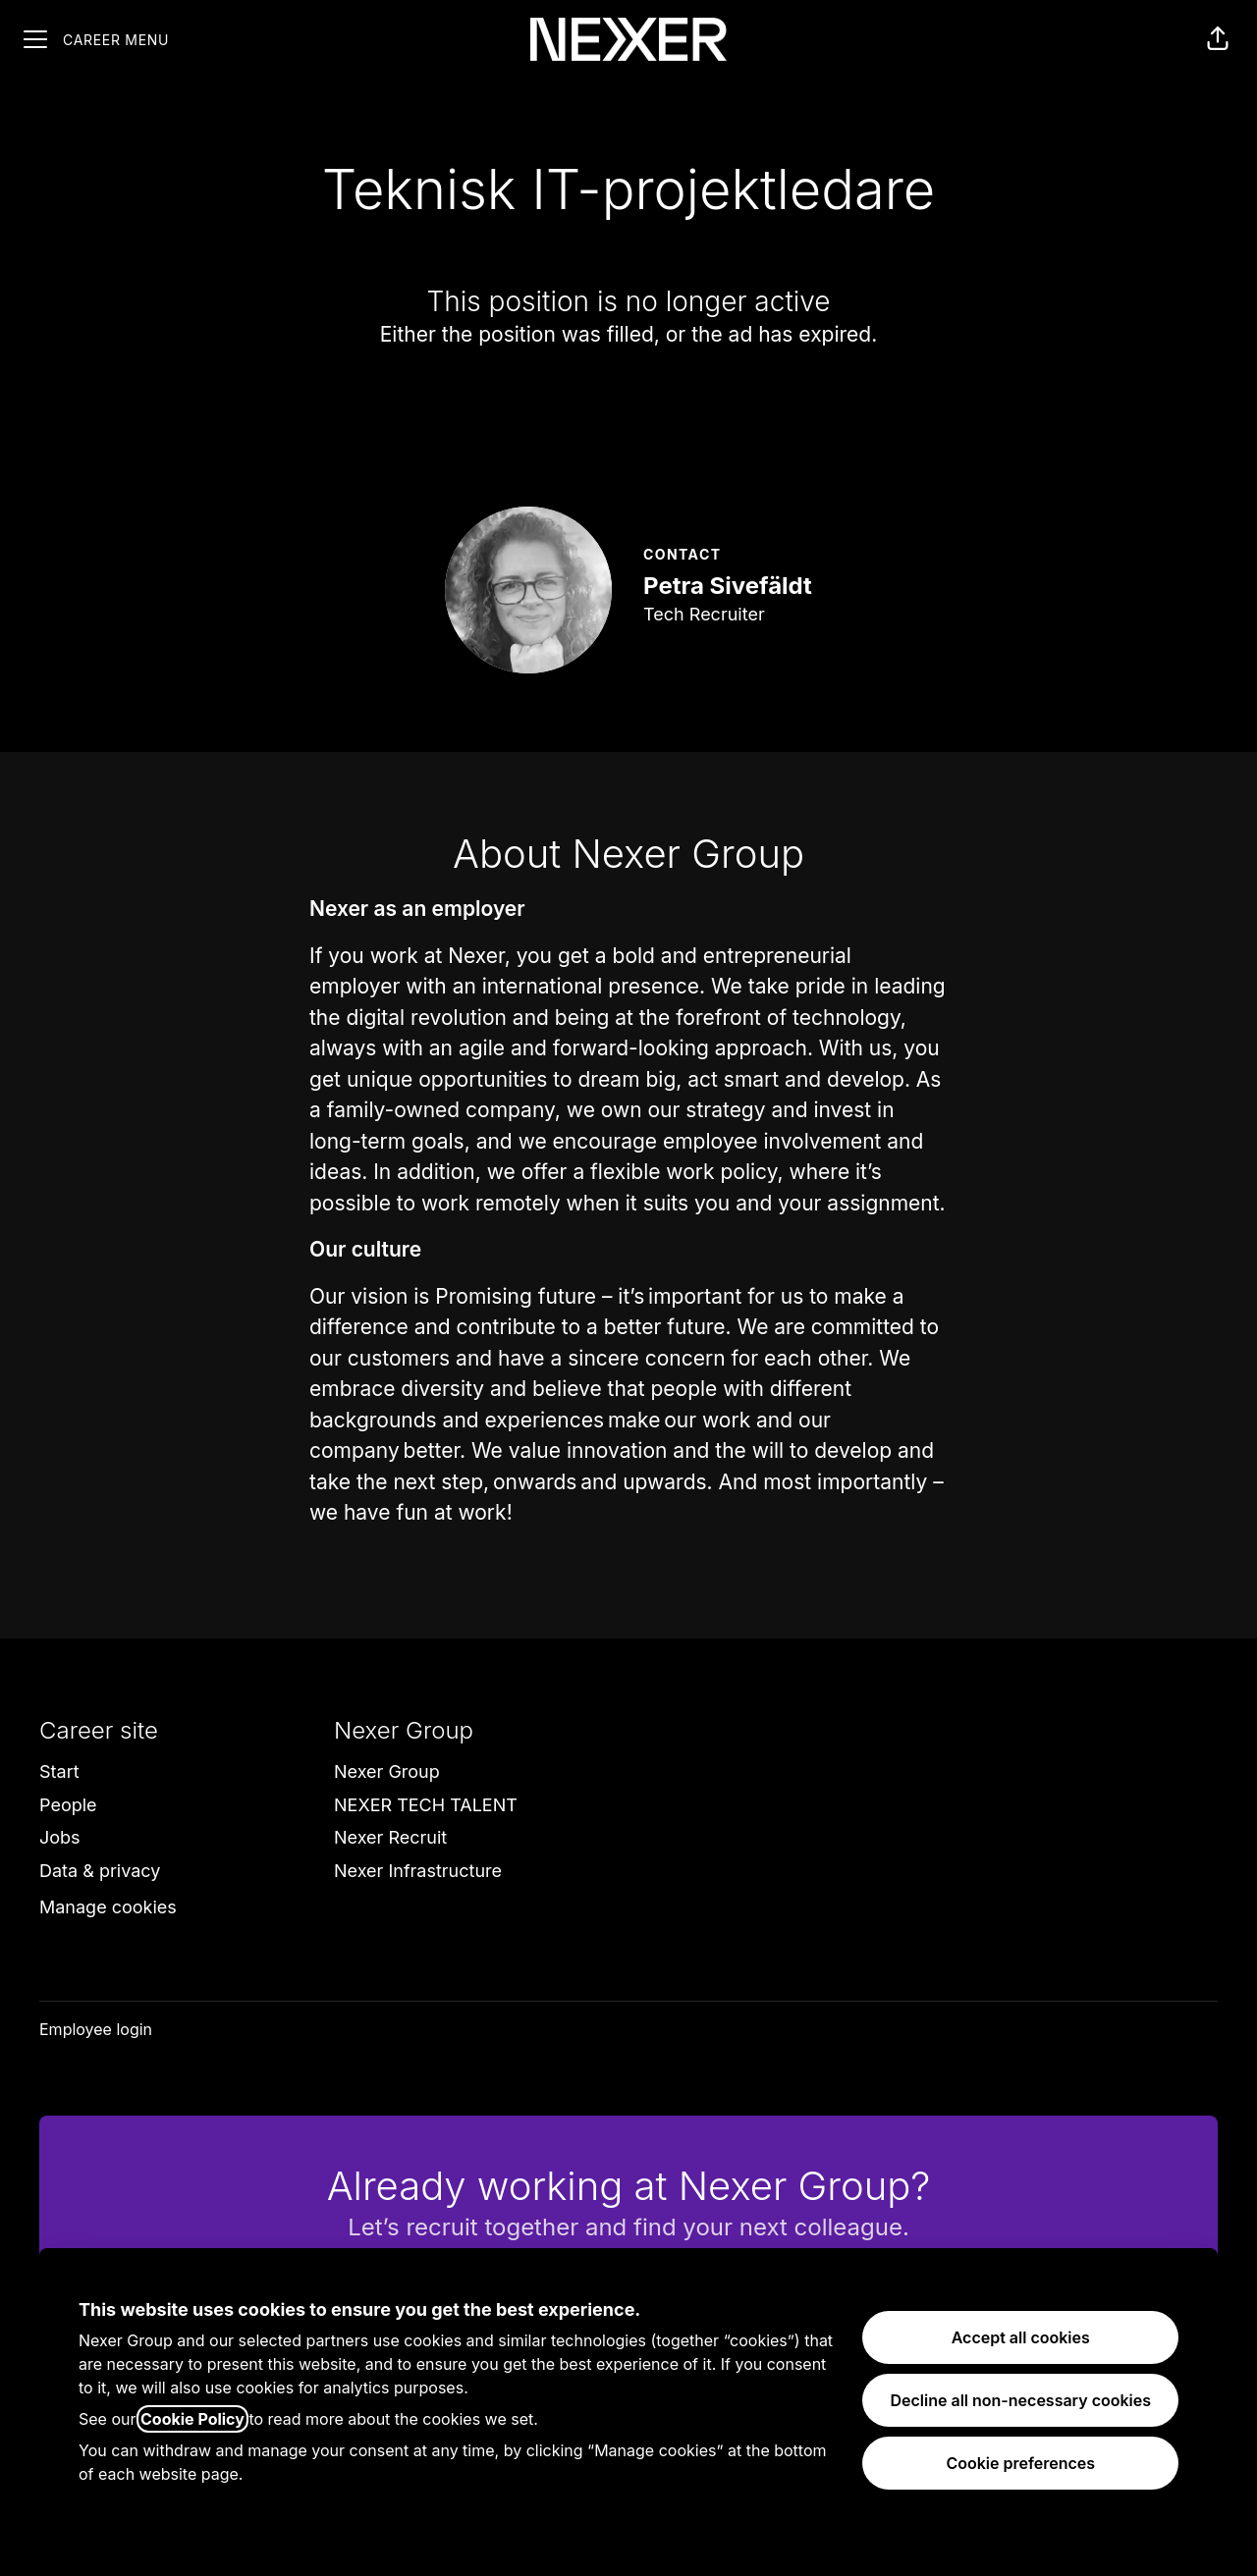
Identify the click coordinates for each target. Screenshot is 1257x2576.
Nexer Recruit (390, 1837)
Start (59, 1771)
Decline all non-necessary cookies (1020, 2400)
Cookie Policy (192, 2419)
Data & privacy (99, 1870)
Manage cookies (108, 1907)
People (68, 1805)
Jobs (60, 1837)
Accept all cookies (1021, 2337)
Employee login (95, 2029)
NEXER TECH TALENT (426, 1805)
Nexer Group (387, 1771)
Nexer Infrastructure (418, 1870)
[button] (1217, 39)
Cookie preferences (1020, 2463)
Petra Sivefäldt (727, 585)
